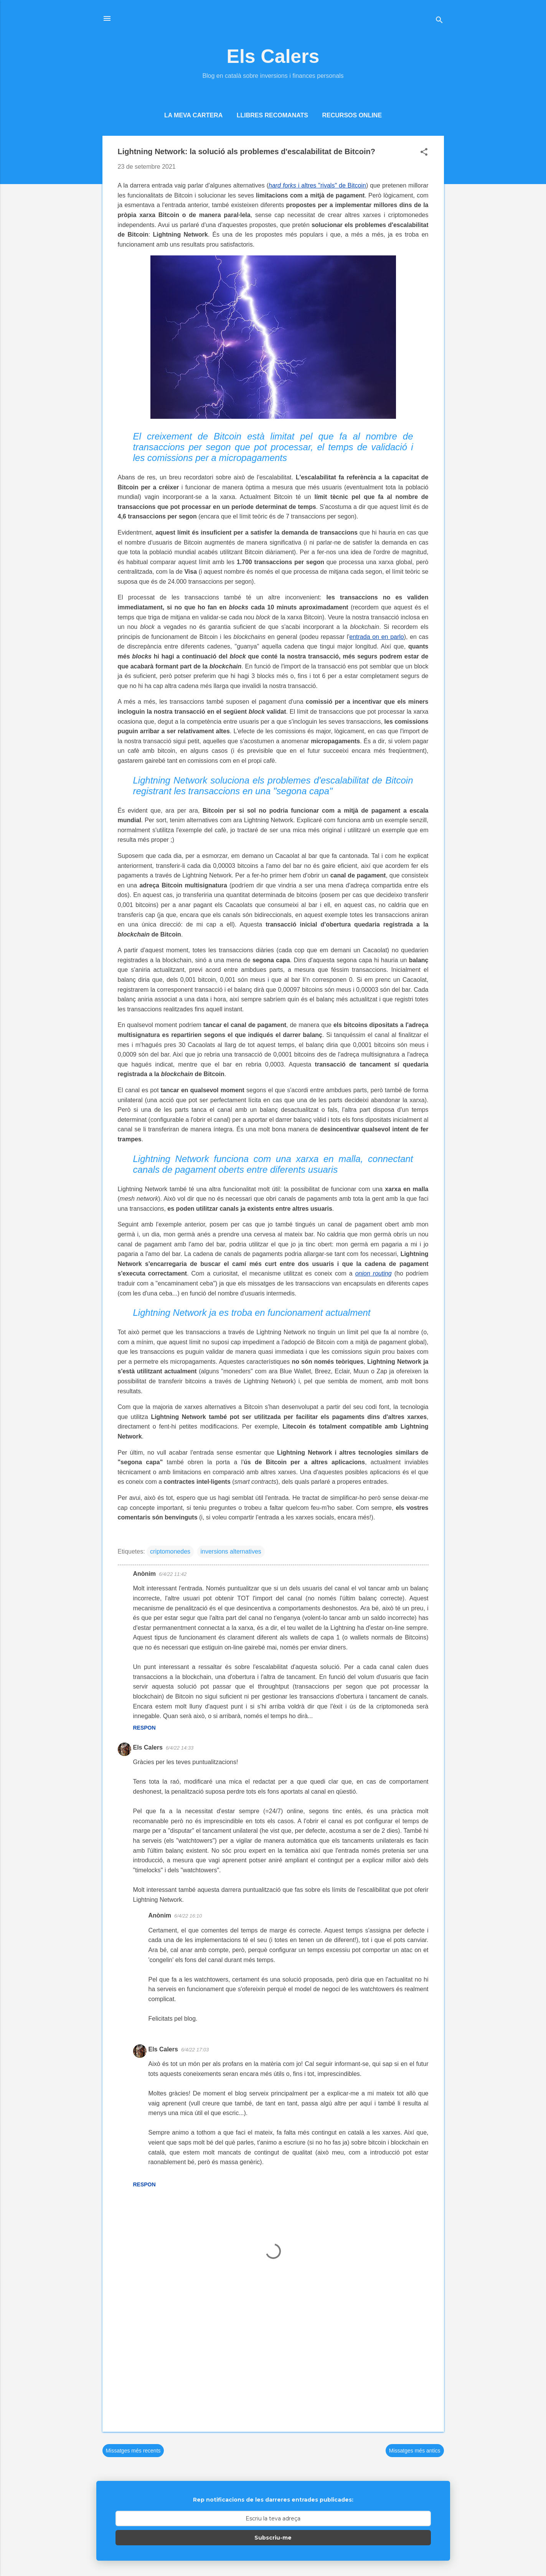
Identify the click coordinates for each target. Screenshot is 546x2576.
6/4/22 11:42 (172, 1574)
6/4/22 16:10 (188, 1916)
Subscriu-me (273, 2537)
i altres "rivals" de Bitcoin (317, 185)
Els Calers (273, 56)
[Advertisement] (273, 2360)
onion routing (373, 1273)
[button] (424, 152)
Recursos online (352, 115)
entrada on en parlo (376, 637)
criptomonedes (170, 1551)
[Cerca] (439, 21)
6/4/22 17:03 (195, 2050)
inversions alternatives (231, 1551)
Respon (144, 1728)
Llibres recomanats (272, 115)
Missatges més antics (414, 2451)
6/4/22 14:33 (179, 1748)
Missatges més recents (133, 2451)
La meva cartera (193, 115)
